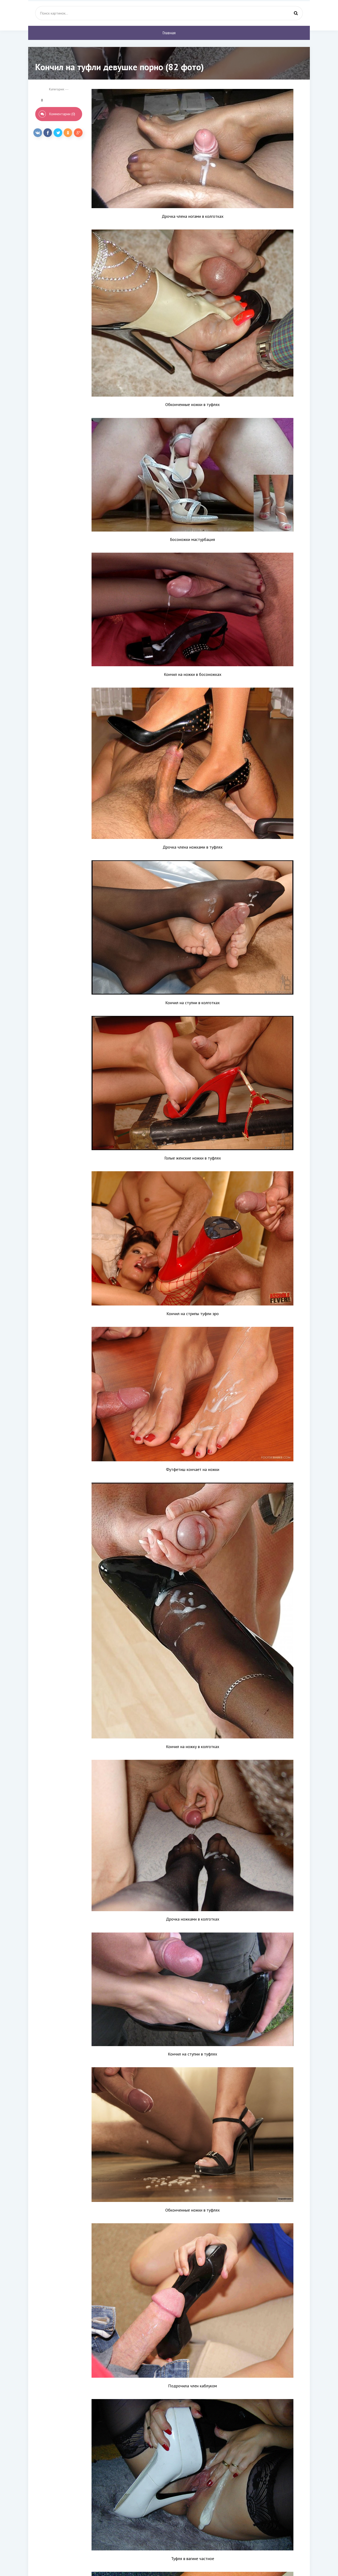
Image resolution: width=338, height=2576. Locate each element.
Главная (169, 32)
